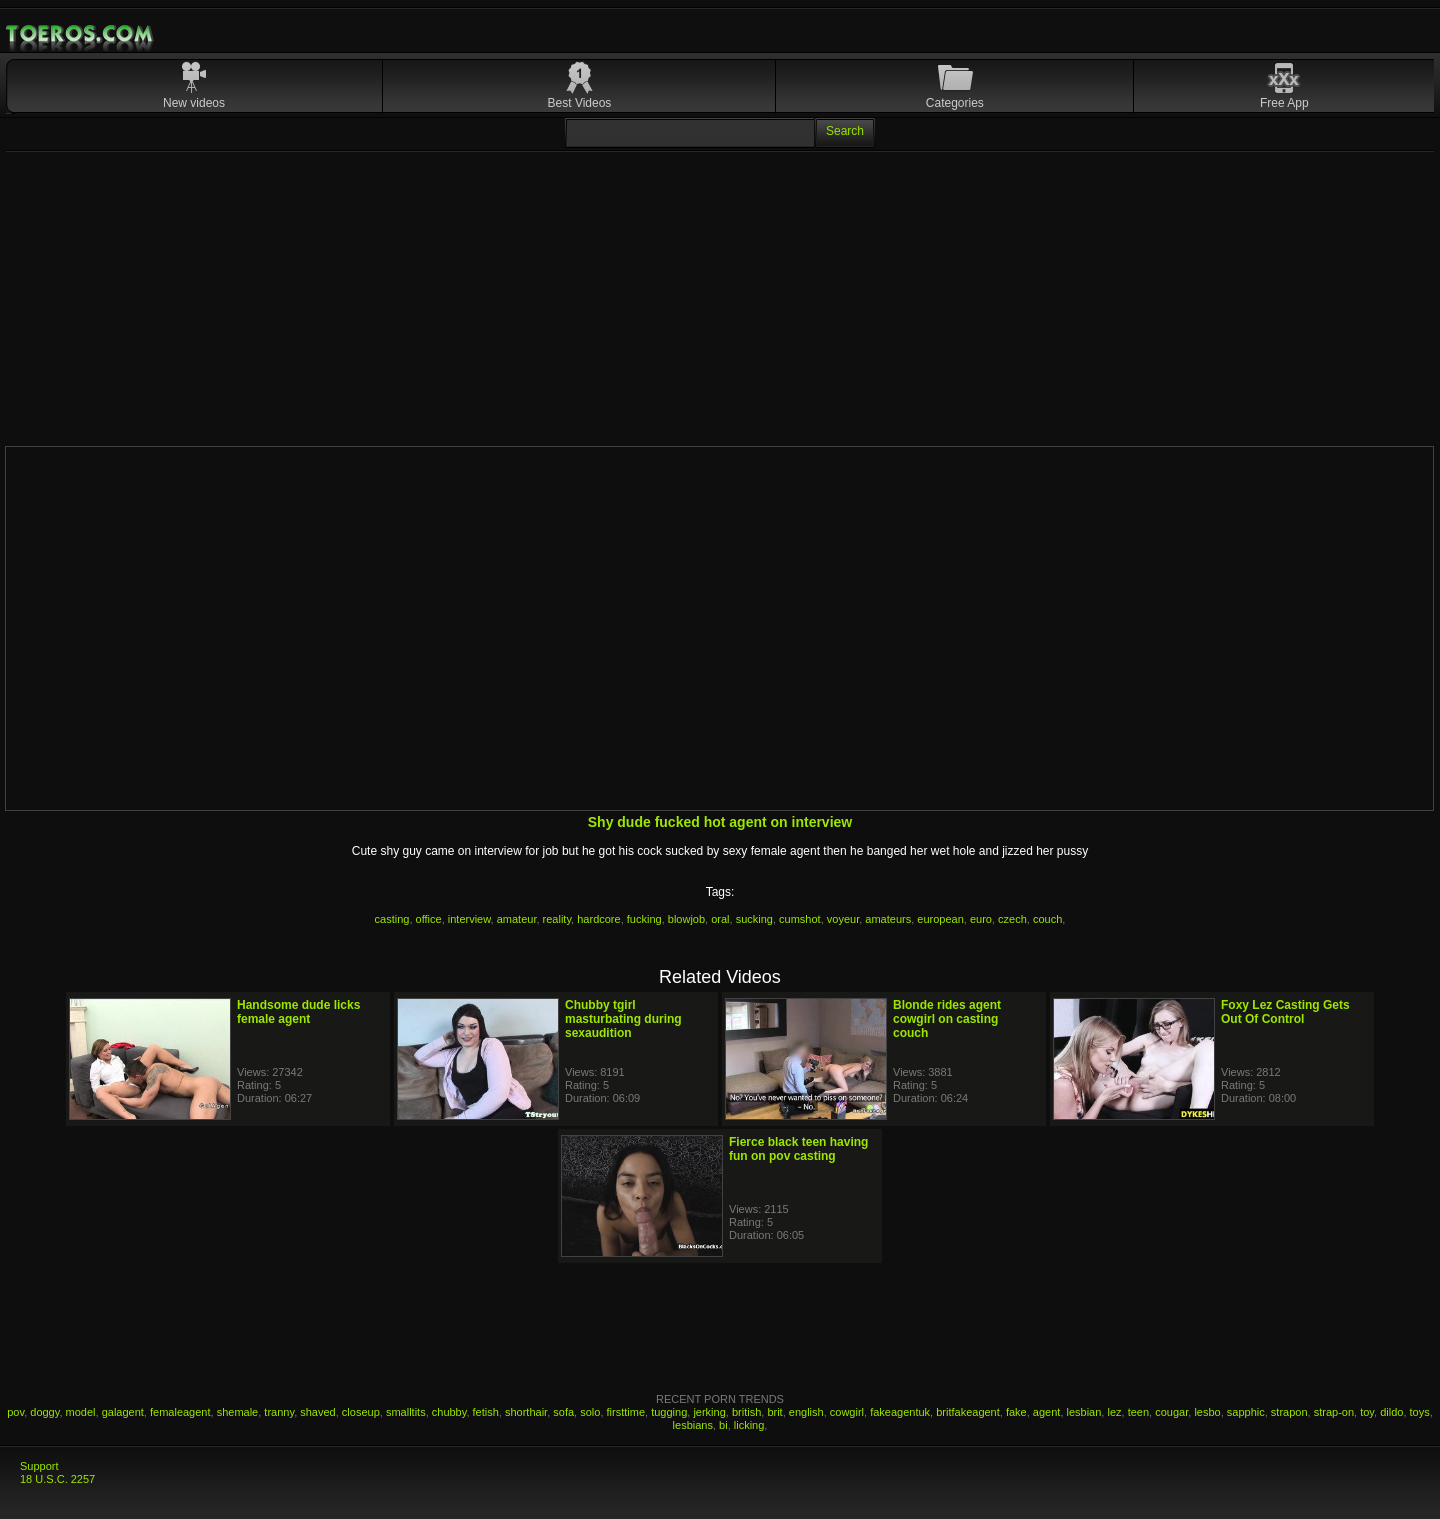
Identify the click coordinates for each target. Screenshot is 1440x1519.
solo (590, 1412)
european (940, 919)
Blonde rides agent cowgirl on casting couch (947, 1019)
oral (720, 919)
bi (723, 1425)
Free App (1284, 103)
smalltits (406, 1412)
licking (749, 1425)
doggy (44, 1412)
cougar (1171, 1412)
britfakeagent (968, 1412)
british (746, 1412)
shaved (317, 1412)
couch (1047, 919)
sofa (563, 1412)
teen (1138, 1412)
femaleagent (180, 1412)
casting (392, 919)
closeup (361, 1412)
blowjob (686, 919)
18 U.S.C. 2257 (57, 1479)
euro (981, 919)
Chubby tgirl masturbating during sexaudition (623, 1019)
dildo (1391, 1412)
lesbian (1084, 1412)
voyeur (843, 919)
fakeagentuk (900, 1412)
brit (774, 1412)
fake (1016, 1412)
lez (1114, 1412)
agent (1047, 1412)
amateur (517, 919)
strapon (1289, 1412)
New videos (194, 103)
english (806, 1412)
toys (1420, 1412)
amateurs (888, 919)
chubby (449, 1412)
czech (1012, 919)
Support (39, 1466)
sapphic (1246, 1412)
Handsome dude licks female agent (298, 1012)
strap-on (1334, 1412)
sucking (754, 919)
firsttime (626, 1412)
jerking (709, 1412)
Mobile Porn (81, 34)
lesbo (1207, 1412)
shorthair (526, 1412)
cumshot (800, 919)
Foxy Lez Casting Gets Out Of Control (1285, 1012)
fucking (644, 919)
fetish (486, 1412)
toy (1367, 1412)
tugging (669, 1412)
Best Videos (580, 103)
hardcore (598, 919)
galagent (123, 1412)
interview (469, 919)
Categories (955, 103)
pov (15, 1412)
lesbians (693, 1425)
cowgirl (847, 1412)
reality (557, 919)
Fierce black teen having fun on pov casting (798, 1149)
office (429, 919)
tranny (279, 1412)
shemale (238, 1412)
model (81, 1412)
